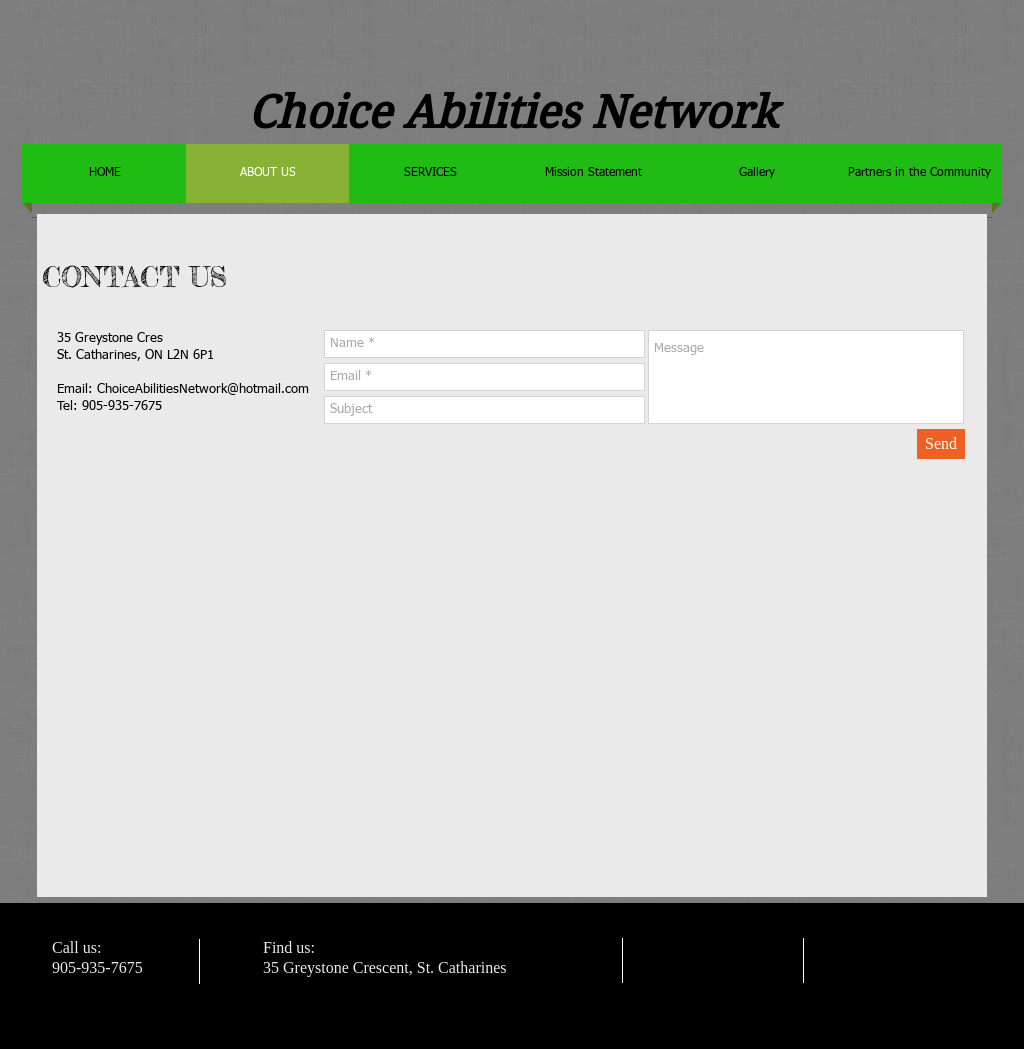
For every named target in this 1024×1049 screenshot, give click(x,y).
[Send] (941, 444)
